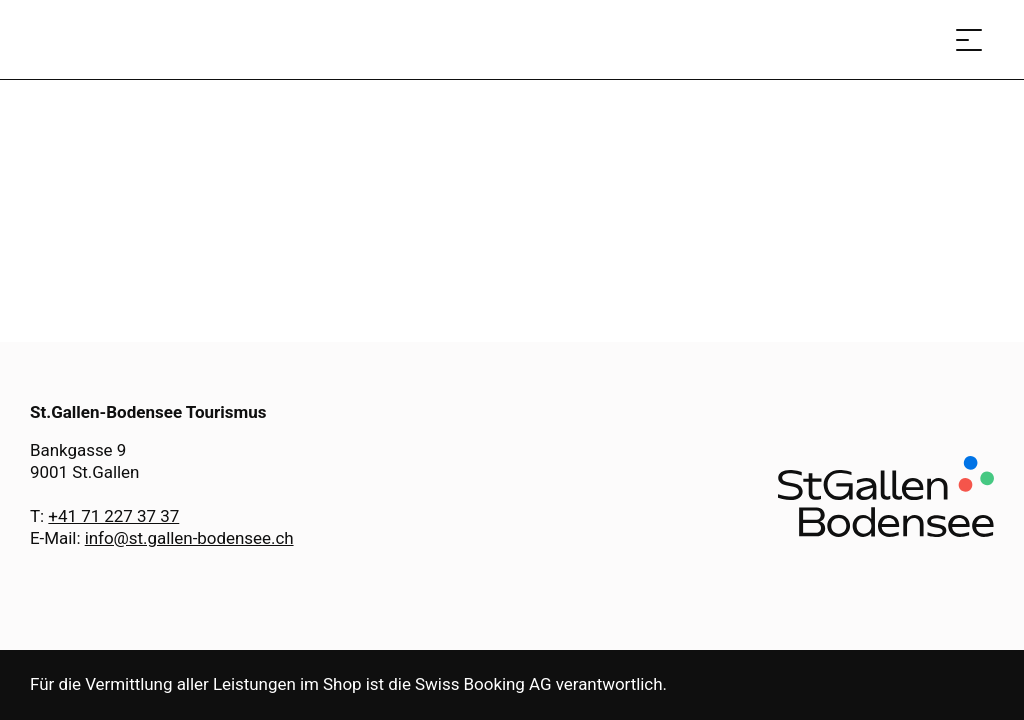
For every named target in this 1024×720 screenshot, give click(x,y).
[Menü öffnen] (969, 39)
